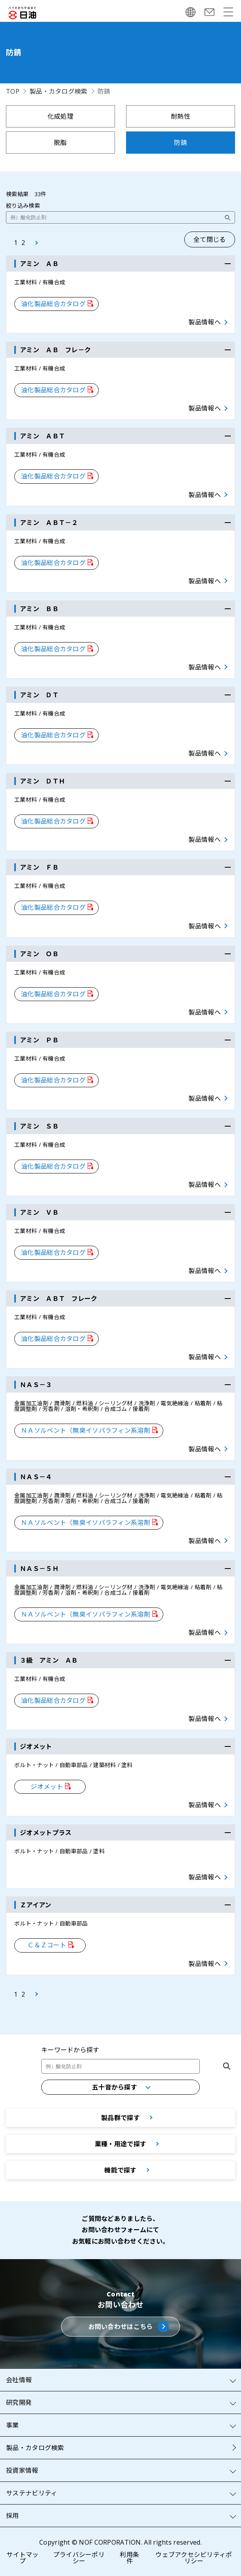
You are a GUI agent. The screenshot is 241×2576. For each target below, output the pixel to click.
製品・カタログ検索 (58, 91)
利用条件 (129, 2557)
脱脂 (60, 142)
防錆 (180, 142)
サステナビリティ (31, 2493)
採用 (12, 2515)
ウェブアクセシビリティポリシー (193, 2557)
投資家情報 (22, 2470)
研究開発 (19, 2402)
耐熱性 (180, 116)
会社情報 (19, 2379)
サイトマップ (22, 2557)
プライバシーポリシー (79, 2557)
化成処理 (60, 116)
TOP (12, 91)
